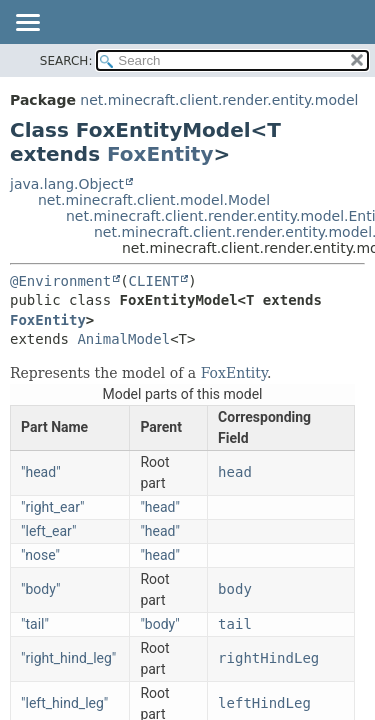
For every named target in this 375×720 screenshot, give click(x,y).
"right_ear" (52, 507)
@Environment (60, 281)
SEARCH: (66, 61)
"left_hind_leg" (64, 703)
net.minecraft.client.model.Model (154, 200)
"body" (40, 589)
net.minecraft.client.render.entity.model (219, 100)
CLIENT (154, 281)
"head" (41, 472)
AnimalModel (123, 339)
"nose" (40, 555)
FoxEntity (160, 154)
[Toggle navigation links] (27, 24)
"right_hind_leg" (68, 658)
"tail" (35, 624)
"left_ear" (48, 531)
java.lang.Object (67, 184)
